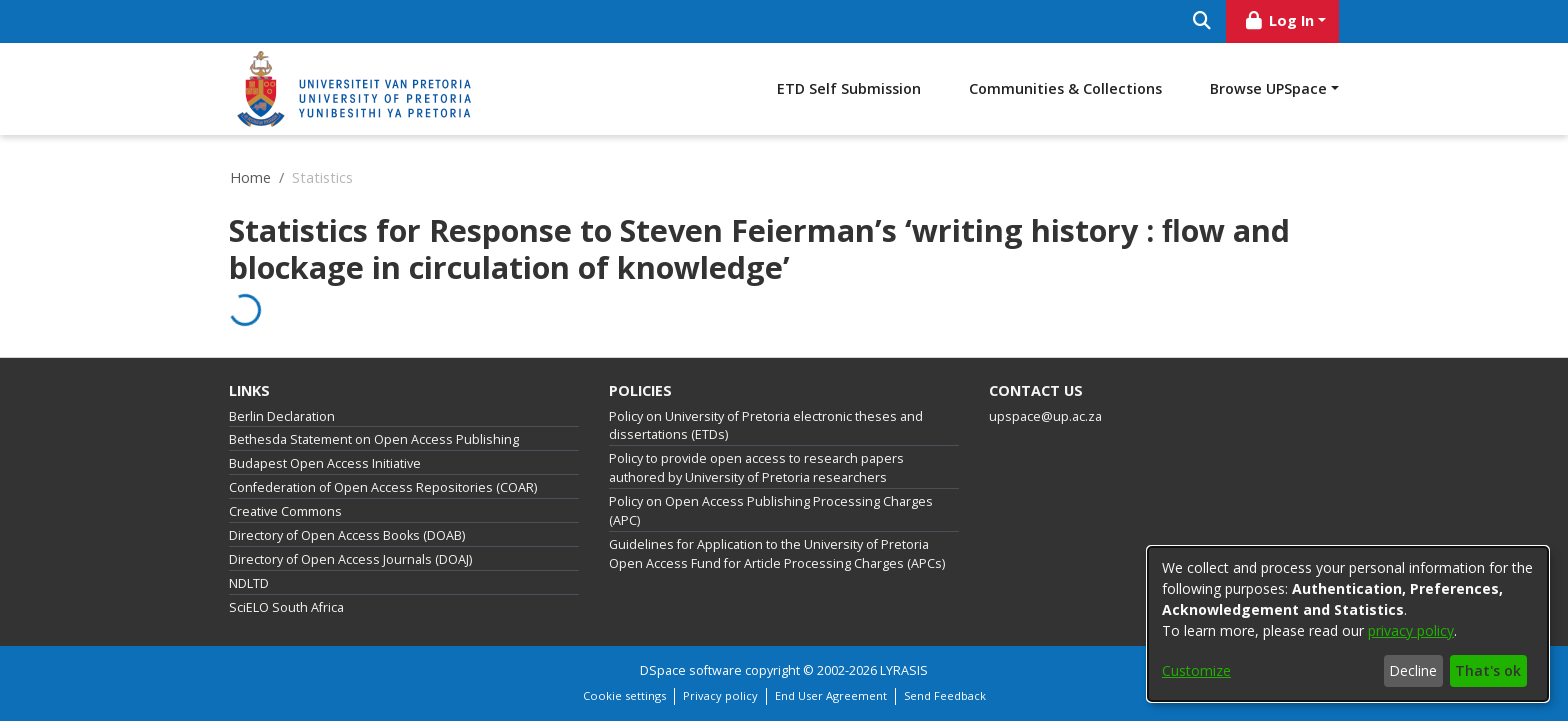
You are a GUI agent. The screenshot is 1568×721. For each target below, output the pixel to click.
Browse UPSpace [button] (1268, 88)
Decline (1413, 670)
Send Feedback (945, 695)
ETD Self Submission (849, 88)
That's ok (1488, 670)
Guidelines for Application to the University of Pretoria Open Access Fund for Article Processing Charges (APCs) (777, 554)
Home (250, 177)
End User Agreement (831, 695)
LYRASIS (904, 670)
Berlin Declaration (282, 416)
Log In (1279, 20)
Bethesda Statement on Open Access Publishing (374, 439)
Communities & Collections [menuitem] (1065, 88)
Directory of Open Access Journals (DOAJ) (350, 559)
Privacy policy (720, 695)
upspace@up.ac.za (1045, 416)
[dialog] (1348, 624)
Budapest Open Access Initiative (325, 463)
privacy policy (1411, 630)
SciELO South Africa (286, 607)
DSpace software (691, 670)
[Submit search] (1201, 21)
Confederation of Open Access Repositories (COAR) (383, 487)
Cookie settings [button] (624, 695)
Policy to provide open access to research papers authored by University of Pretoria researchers (756, 468)
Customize (1196, 670)
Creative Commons (285, 511)
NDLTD (249, 583)
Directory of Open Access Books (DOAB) (347, 535)
